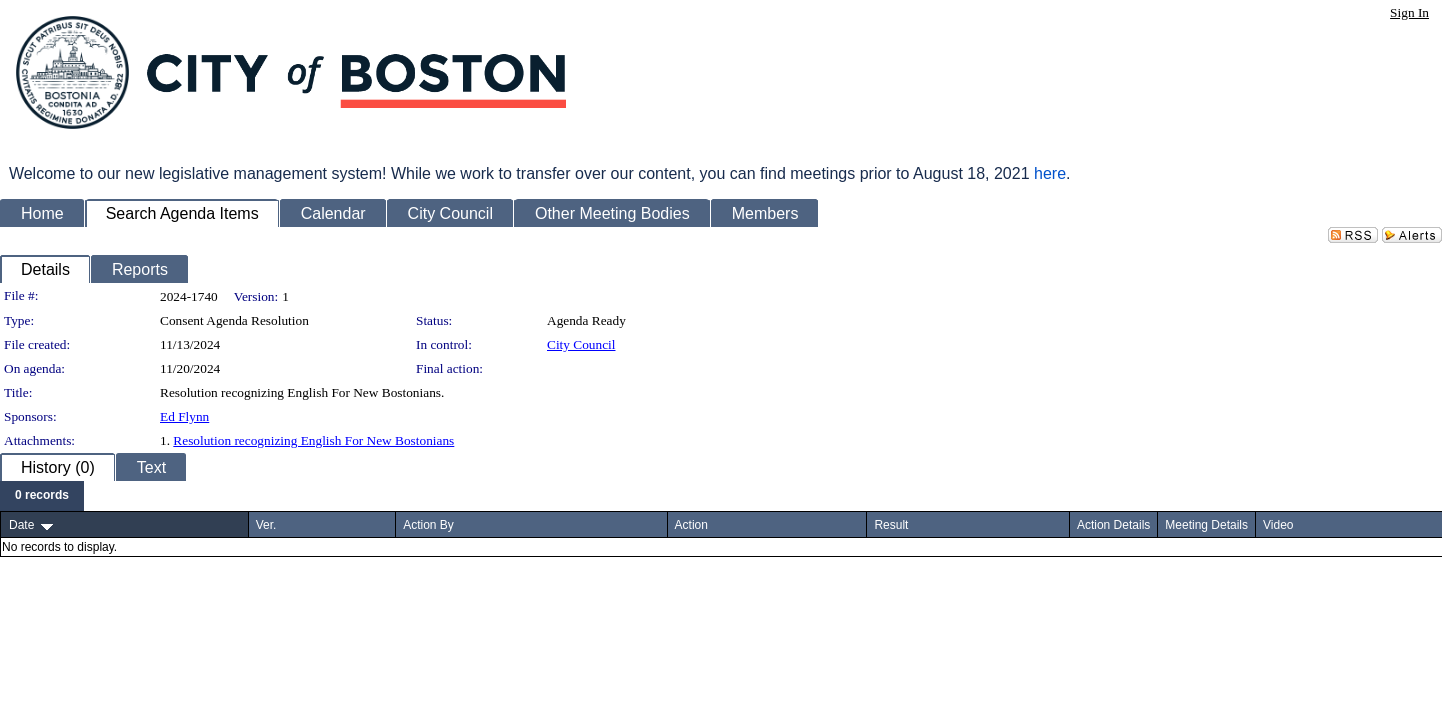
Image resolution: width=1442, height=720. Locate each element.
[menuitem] (42, 496)
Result (891, 525)
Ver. (266, 525)
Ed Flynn (184, 416)
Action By (428, 525)
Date (21, 525)
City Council (581, 344)
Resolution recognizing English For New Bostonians (313, 440)
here (1050, 173)
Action (691, 525)
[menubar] (42, 496)
